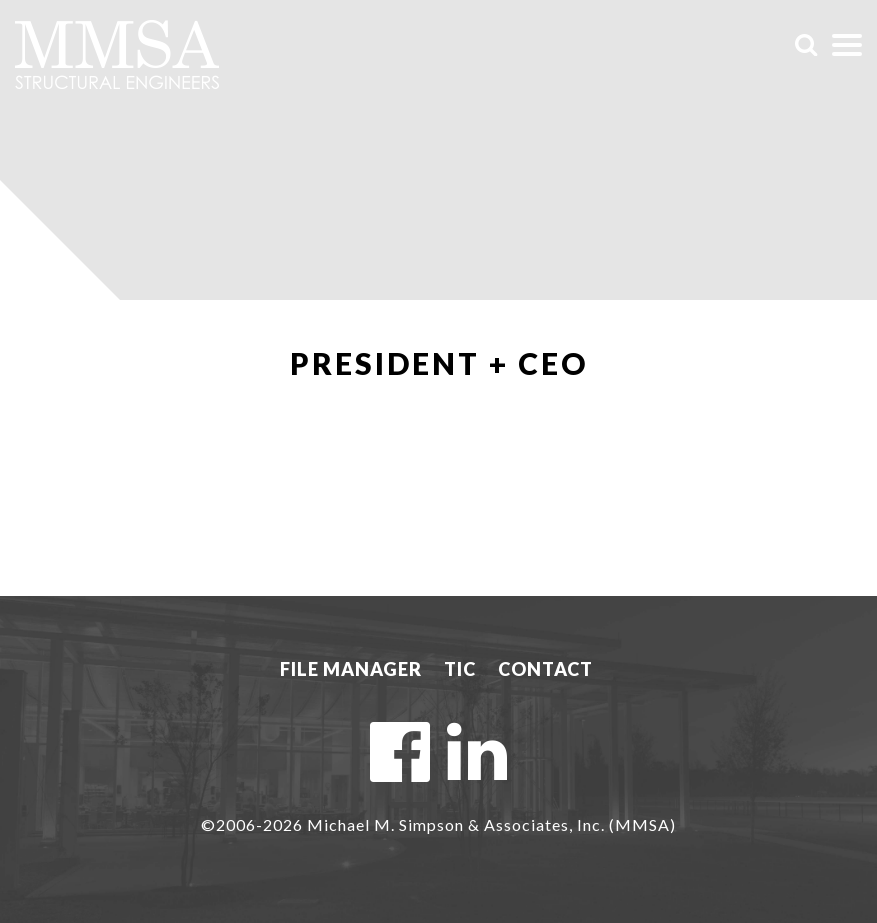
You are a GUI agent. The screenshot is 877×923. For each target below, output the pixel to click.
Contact (545, 669)
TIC (460, 669)
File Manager (351, 669)
